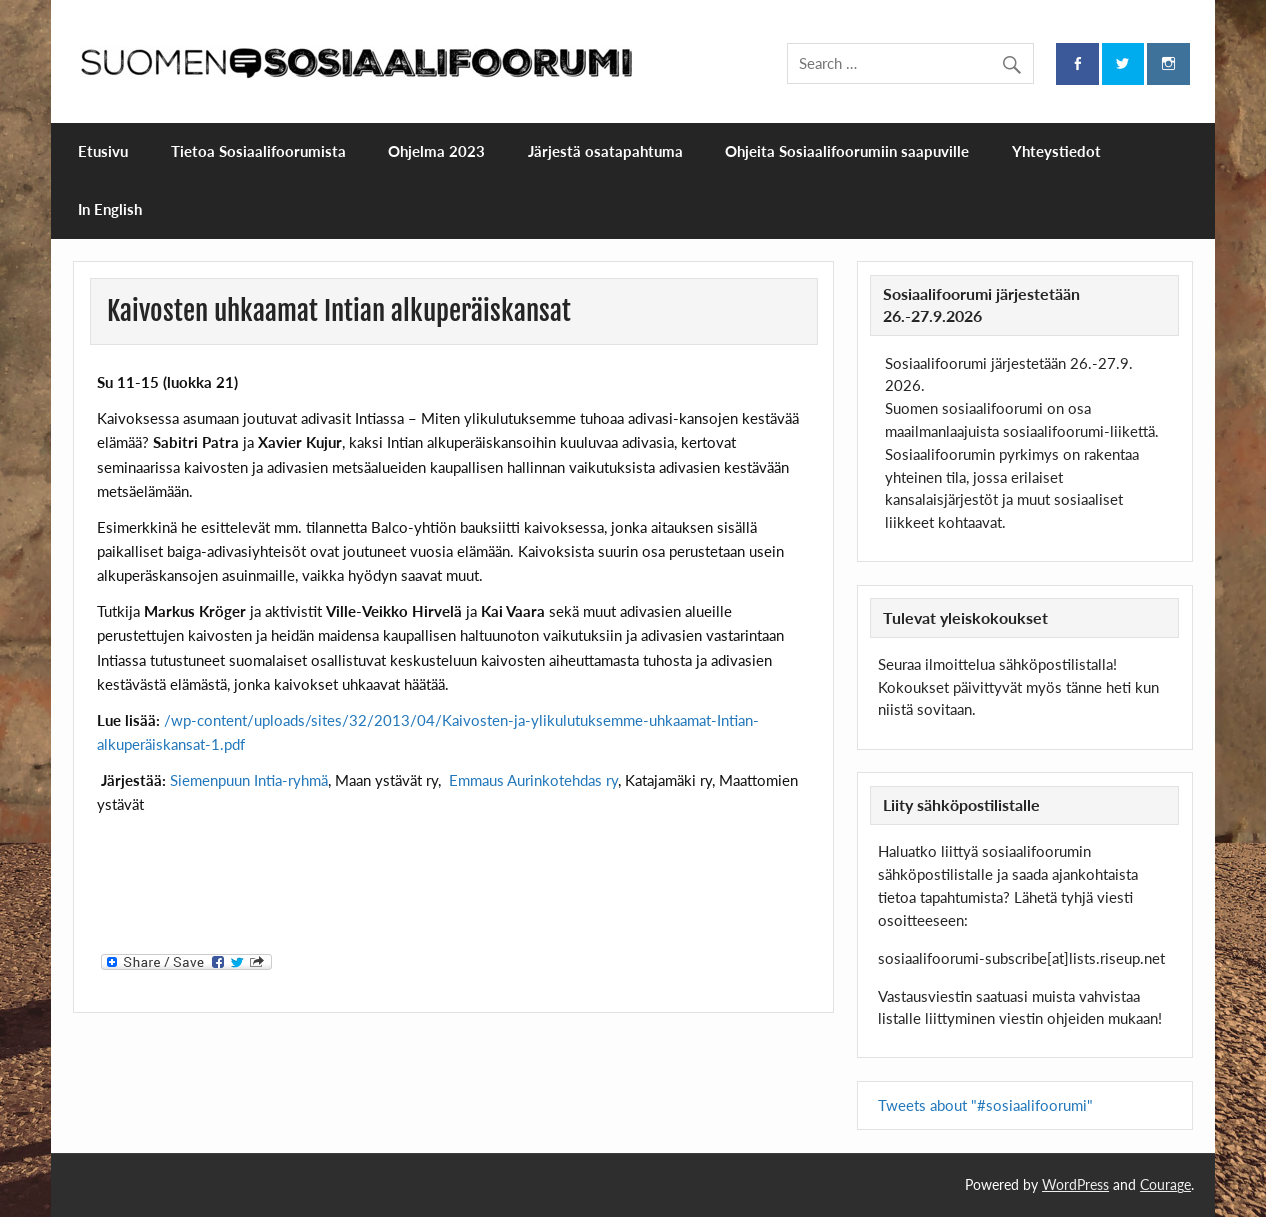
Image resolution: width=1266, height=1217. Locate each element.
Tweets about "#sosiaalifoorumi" (985, 1105)
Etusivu (103, 151)
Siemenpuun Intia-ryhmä (249, 780)
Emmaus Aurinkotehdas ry (533, 780)
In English (110, 209)
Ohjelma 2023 (436, 151)
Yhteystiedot (1056, 151)
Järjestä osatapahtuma (605, 151)
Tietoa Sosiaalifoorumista (258, 151)
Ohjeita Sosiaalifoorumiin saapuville (847, 151)
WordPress (1075, 1184)
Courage (1165, 1184)
